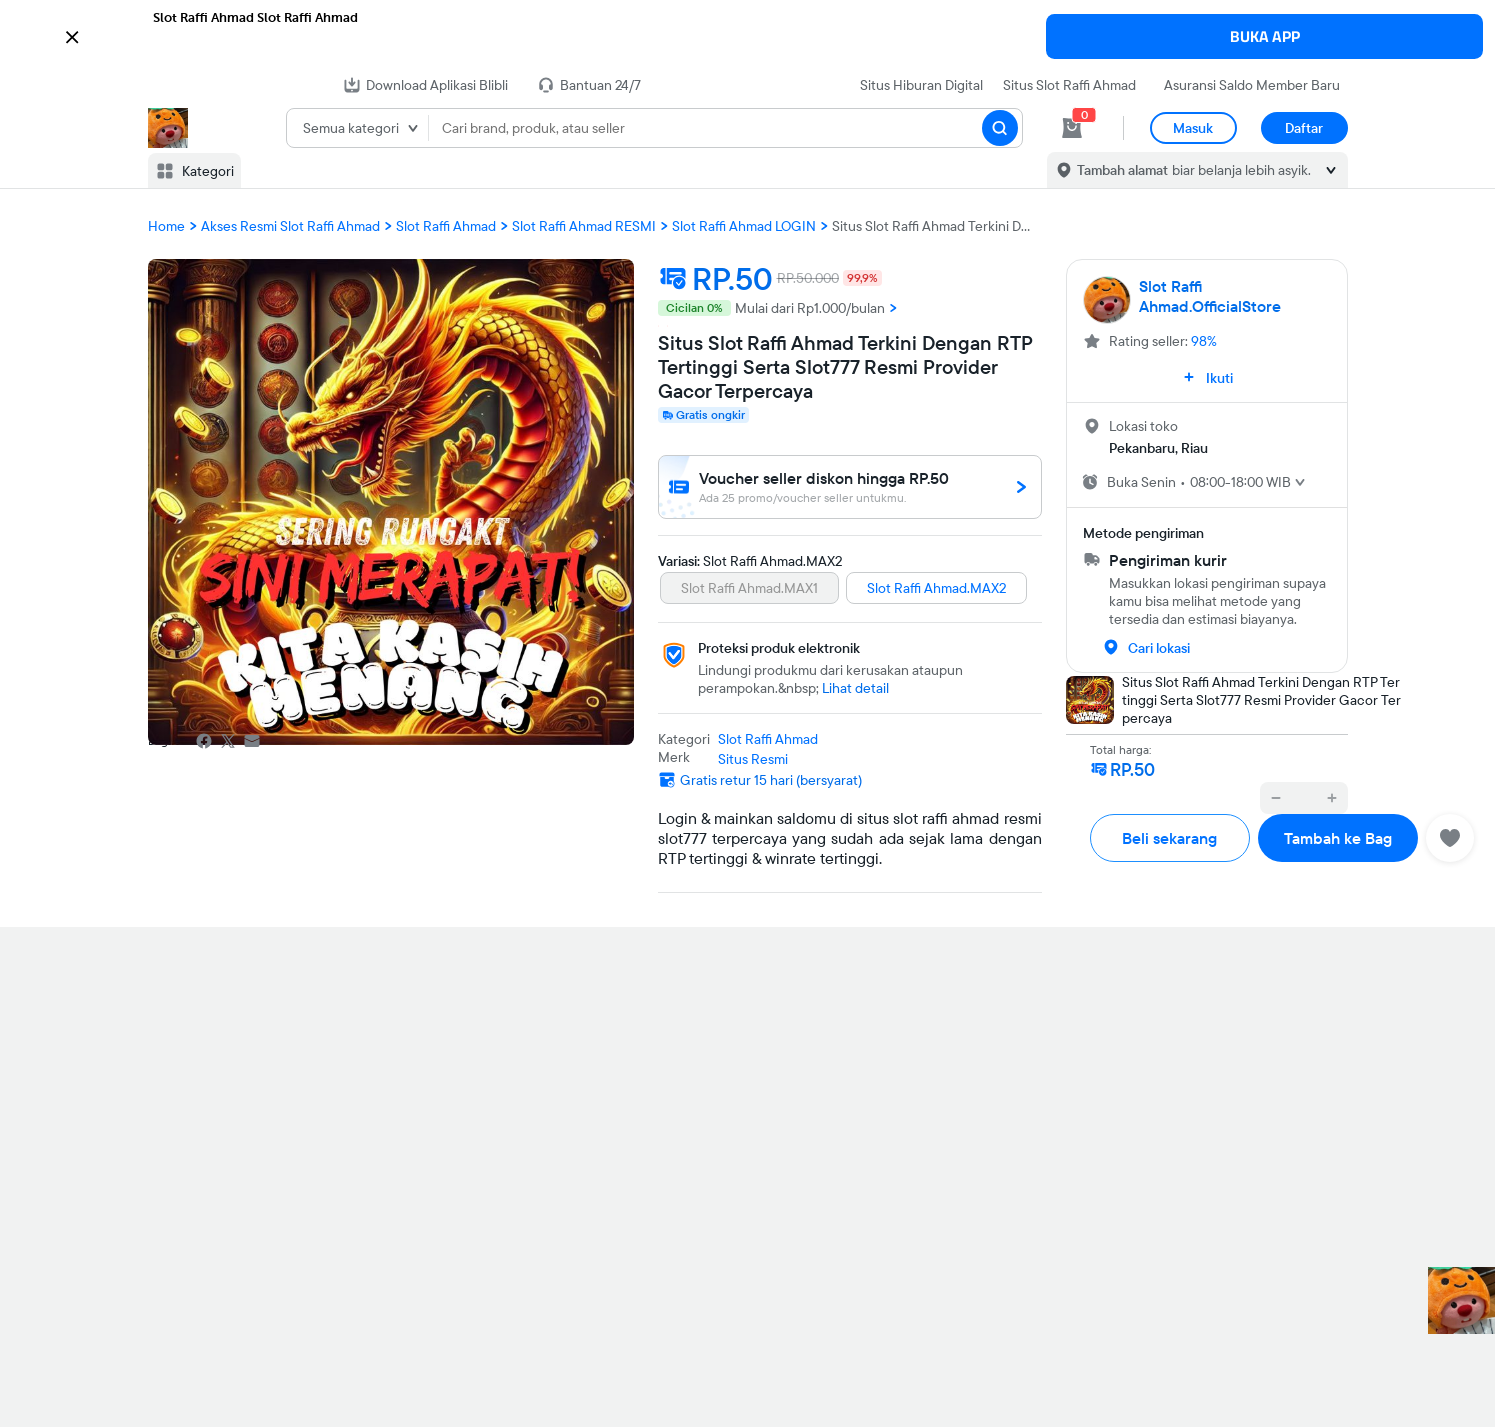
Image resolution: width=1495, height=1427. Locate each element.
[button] (747, 35)
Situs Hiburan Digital (921, 85)
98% (1204, 341)
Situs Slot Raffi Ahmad (1069, 85)
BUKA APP (1265, 36)
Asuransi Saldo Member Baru (1252, 85)
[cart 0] (1072, 128)
